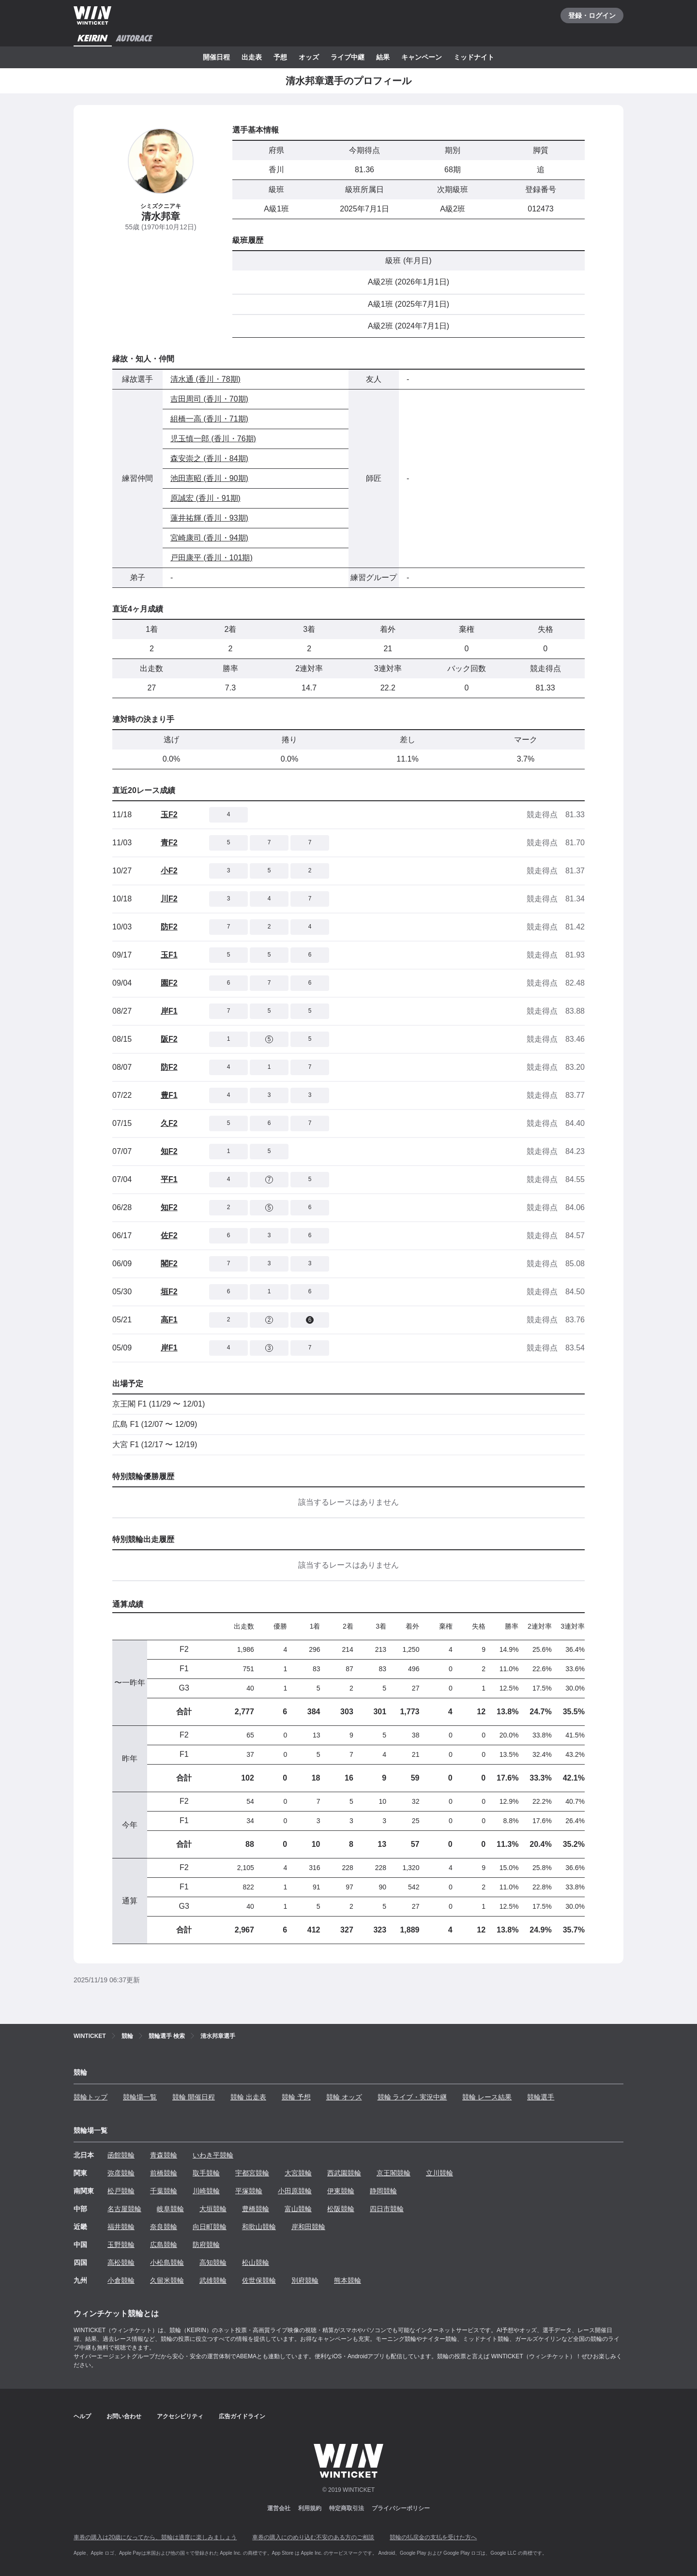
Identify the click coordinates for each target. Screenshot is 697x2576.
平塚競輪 (248, 2191)
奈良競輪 (163, 2227)
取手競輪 (206, 2173)
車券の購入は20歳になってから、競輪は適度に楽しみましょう (155, 2537)
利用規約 (309, 2508)
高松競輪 (121, 2262)
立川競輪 (439, 2173)
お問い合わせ (123, 2416)
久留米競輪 (167, 2280)
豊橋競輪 (255, 2209)
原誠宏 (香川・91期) (205, 498)
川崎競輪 (206, 2191)
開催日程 (216, 57)
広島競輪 (163, 2244)
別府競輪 (304, 2280)
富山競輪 (298, 2209)
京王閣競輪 (393, 2173)
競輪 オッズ (344, 2097)
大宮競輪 (298, 2173)
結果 (383, 57)
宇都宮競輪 (252, 2173)
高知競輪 (213, 2262)
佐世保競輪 (259, 2280)
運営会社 (278, 2508)
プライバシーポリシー (401, 2508)
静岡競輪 (383, 2191)
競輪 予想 (296, 2097)
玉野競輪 (121, 2244)
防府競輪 (206, 2244)
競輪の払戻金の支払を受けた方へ (433, 2537)
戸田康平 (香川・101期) (211, 558)
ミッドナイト (474, 57)
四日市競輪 (387, 2209)
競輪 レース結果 (487, 2097)
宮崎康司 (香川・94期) (209, 538)
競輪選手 (540, 2097)
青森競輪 (163, 2155)
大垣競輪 (213, 2209)
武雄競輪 (213, 2280)
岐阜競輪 (170, 2209)
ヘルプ (82, 2416)
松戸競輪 (121, 2191)
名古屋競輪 (124, 2209)
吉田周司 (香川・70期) (209, 399)
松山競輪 (255, 2262)
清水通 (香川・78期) (205, 379)
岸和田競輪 (308, 2227)
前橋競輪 (163, 2173)
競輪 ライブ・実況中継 (412, 2097)
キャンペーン (421, 57)
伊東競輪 (340, 2191)
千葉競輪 (163, 2191)
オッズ (309, 57)
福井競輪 (121, 2227)
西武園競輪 (344, 2173)
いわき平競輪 (213, 2155)
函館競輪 (121, 2155)
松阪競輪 (340, 2209)
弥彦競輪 (121, 2173)
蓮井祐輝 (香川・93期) (209, 518)
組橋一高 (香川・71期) (209, 419)
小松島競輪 (167, 2262)
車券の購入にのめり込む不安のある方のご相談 (313, 2537)
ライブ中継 (347, 57)
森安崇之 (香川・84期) (209, 458)
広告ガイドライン (242, 2416)
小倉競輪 (121, 2280)
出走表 (252, 57)
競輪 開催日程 (193, 2097)
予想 (280, 57)
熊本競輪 (347, 2280)
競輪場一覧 (140, 2097)
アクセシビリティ (180, 2416)
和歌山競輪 (259, 2227)
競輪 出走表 (248, 2097)
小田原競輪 (295, 2191)
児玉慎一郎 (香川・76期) (213, 438)
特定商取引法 (346, 2508)
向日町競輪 (210, 2227)
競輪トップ (90, 2097)
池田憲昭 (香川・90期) (209, 478)
